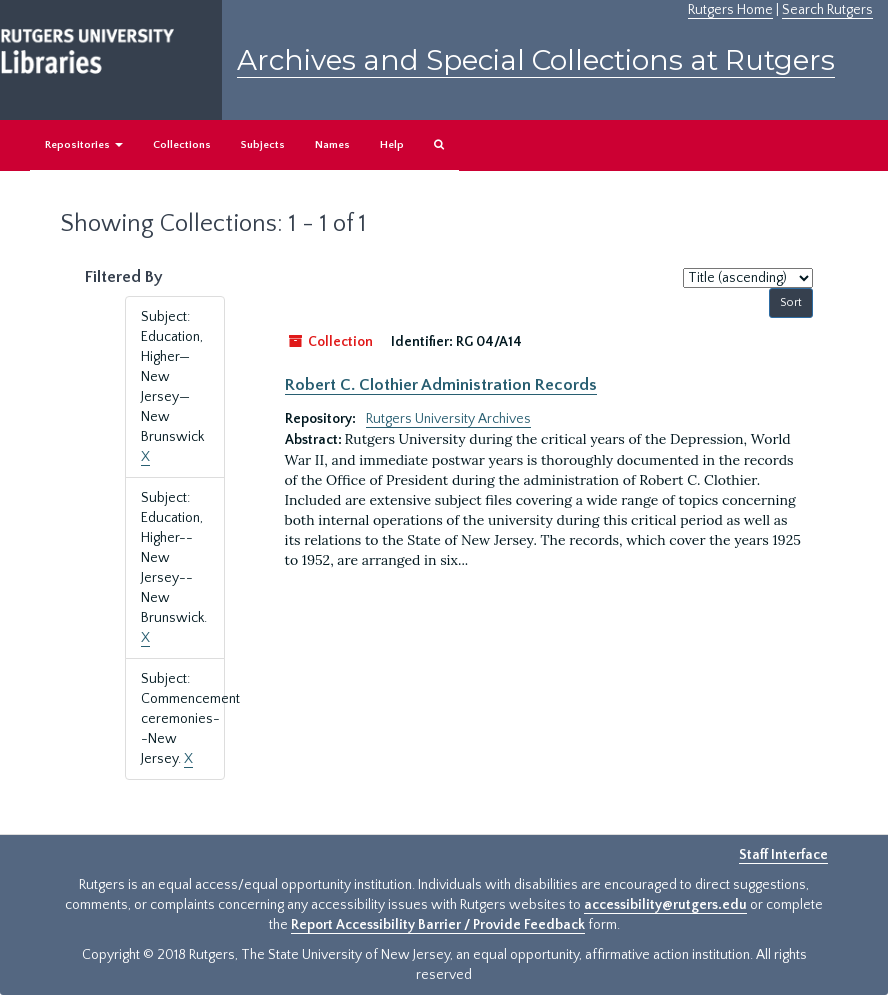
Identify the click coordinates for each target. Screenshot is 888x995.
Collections (182, 145)
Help (392, 145)
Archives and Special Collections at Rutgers (536, 60)
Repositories (84, 145)
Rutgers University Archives (448, 419)
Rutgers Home (730, 10)
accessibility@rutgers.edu (665, 905)
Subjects (263, 145)
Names (332, 145)
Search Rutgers (827, 10)
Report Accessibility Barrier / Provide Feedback (438, 925)
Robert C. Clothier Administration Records (441, 385)
